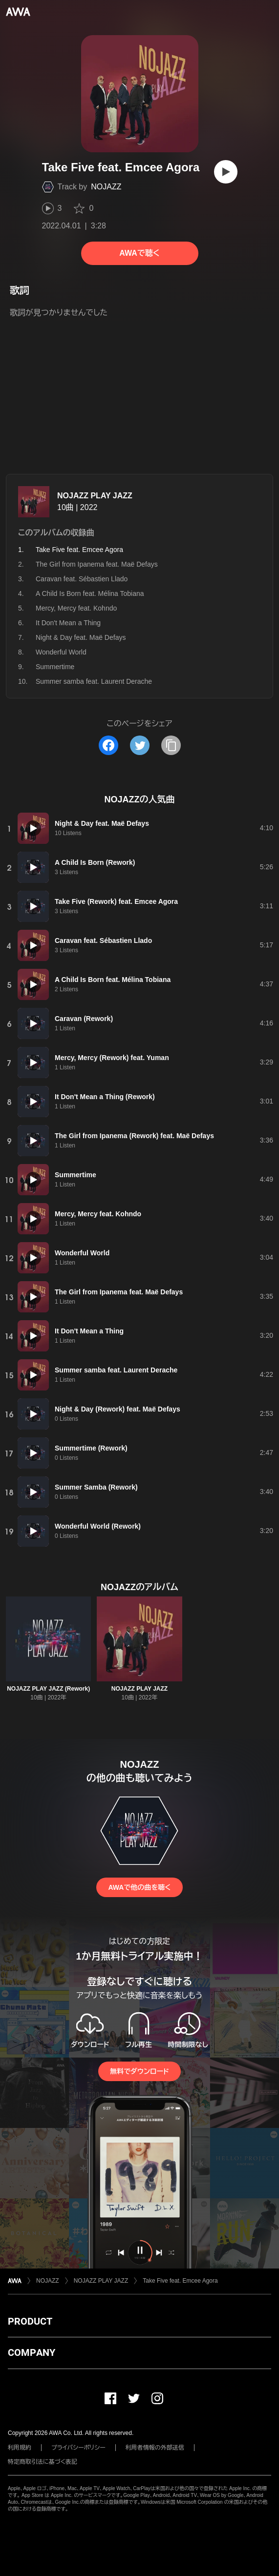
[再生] (225, 172)
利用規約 (19, 2447)
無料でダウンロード (139, 2071)
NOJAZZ (106, 187)
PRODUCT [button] (30, 2321)
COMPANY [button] (31, 2352)
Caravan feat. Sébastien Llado (82, 579)
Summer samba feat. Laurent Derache (94, 681)
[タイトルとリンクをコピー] (171, 745)
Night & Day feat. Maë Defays (81, 637)
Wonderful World (61, 652)
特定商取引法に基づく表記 (42, 2461)
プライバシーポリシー (78, 2447)
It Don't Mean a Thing (68, 623)
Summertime (55, 667)
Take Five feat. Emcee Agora (180, 2280)
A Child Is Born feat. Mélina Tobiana (90, 593)
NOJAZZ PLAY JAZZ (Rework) (48, 1688)
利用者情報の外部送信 (155, 2447)
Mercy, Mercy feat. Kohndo (76, 608)
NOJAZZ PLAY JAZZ (94, 495)
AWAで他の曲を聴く (139, 1887)
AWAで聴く (139, 253)
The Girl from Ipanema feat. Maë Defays (97, 564)
